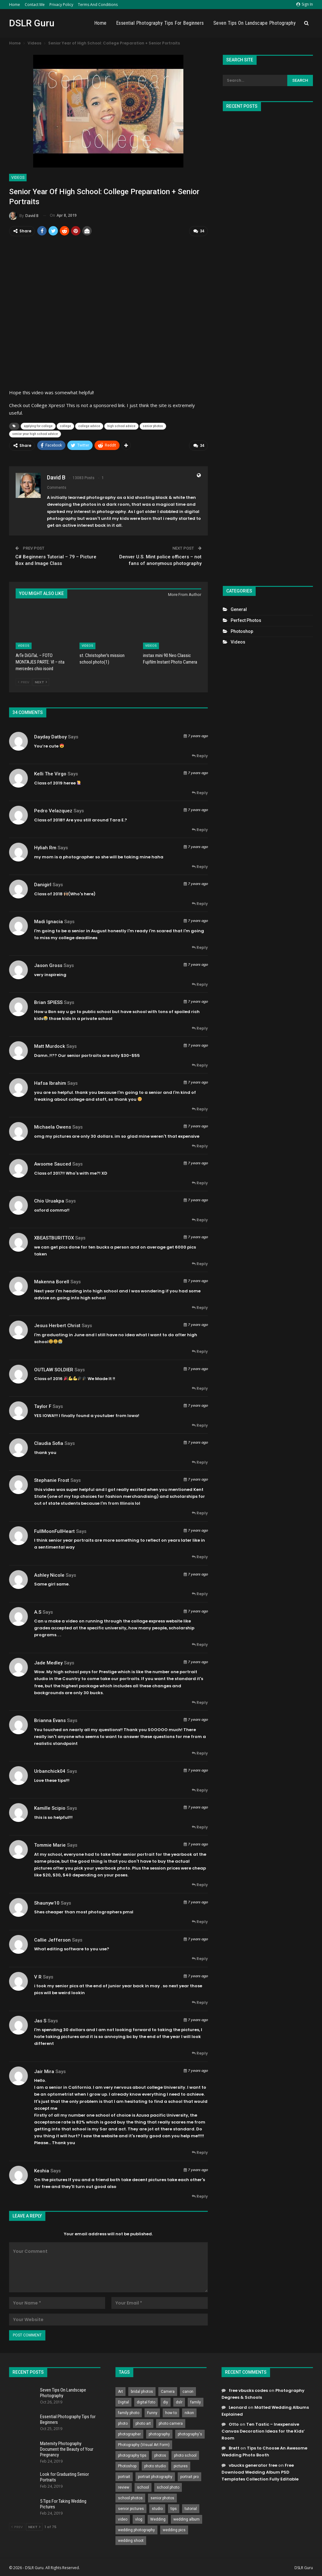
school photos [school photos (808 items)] (130, 2497)
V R (38, 1976)
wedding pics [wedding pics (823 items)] (174, 2529)
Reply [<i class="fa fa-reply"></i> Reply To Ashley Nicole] (200, 1593)
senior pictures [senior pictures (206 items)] (131, 2508)
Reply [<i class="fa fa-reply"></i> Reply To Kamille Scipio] (200, 1826)
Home (14, 4)
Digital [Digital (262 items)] (123, 2401)
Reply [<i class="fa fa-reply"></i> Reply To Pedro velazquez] (200, 829)
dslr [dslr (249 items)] (179, 2401)
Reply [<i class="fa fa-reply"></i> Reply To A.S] (200, 1644)
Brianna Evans (50, 1720)
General (239, 609)
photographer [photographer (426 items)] (129, 2433)
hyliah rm (45, 847)
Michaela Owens (52, 1127)
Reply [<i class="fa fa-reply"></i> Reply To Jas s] (200, 2053)
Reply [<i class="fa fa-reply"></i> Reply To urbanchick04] (200, 1789)
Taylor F (42, 1406)
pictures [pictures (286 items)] (181, 2465)
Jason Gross (48, 965)
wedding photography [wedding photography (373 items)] (136, 2529)
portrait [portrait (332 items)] (124, 2476)
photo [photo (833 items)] (123, 2423)
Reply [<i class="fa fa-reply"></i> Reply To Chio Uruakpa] (200, 1219)
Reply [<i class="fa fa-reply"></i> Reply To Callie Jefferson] (200, 1958)
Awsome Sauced (52, 1163)
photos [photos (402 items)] (160, 2455)
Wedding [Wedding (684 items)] (158, 2519)
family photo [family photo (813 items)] (128, 2412)
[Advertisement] (268, 346)
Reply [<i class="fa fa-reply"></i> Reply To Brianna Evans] (200, 1753)
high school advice (121, 425)
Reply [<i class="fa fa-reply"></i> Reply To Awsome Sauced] (200, 1182)
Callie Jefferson (52, 1939)
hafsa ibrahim (50, 1083)
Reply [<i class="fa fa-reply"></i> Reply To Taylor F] (200, 1425)
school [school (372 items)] (143, 2487)
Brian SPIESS (48, 1002)
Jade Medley (48, 1662)
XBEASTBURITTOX (54, 1237)
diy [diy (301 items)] (165, 2401)
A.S (37, 1611)
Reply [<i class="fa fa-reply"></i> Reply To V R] (200, 2002)
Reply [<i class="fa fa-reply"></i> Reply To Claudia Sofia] (200, 1462)
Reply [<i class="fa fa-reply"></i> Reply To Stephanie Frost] (200, 1512)
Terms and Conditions (98, 4)
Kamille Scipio (49, 1808)
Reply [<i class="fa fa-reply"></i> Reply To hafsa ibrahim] (200, 1108)
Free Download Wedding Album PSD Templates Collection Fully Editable (260, 2471)
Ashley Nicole (49, 1574)
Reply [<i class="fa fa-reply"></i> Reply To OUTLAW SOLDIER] (200, 1388)
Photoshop (242, 631)
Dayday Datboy (50, 736)
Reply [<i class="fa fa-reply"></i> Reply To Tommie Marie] (200, 1884)
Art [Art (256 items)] (120, 2391)
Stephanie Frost (51, 1480)
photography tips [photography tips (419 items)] (132, 2455)
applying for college (38, 425)
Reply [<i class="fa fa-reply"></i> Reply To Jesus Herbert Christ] (200, 1351)
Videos (17, 177)
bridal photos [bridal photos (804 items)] (142, 2391)
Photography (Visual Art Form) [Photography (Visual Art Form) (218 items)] (144, 2444)
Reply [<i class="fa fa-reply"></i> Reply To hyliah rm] (200, 866)
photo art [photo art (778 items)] (143, 2423)
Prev (23, 681)
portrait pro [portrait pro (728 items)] (189, 2476)
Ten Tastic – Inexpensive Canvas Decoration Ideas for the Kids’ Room (263, 2431)
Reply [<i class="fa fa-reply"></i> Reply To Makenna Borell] (200, 1307)
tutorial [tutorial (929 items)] (191, 2508)
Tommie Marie (50, 1845)
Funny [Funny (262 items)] (152, 2412)
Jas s (40, 2020)
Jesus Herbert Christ (57, 1325)
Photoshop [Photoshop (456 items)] (127, 2465)
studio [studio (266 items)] (157, 2508)
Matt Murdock (49, 1046)
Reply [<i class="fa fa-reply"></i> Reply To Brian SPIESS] (200, 1028)
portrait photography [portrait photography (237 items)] (155, 2476)
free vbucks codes (248, 2390)
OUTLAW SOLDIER (53, 1369)
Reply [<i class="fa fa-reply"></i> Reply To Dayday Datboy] (200, 755)
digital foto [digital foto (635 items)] (146, 2401)
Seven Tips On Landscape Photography (254, 23)
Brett (234, 2448)
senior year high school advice (35, 433)
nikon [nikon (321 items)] (189, 2412)
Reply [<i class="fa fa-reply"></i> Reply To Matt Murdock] (200, 1065)
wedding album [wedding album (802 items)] (186, 2519)
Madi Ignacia (48, 921)
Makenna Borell (51, 1281)
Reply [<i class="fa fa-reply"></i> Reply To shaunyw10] (200, 1921)
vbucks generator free (253, 2465)
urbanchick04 (49, 1771)
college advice (89, 425)
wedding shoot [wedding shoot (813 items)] (131, 2540)
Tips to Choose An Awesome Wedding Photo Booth (264, 2451)
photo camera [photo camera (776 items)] (171, 2423)
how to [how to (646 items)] (171, 2412)
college (65, 425)
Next (41, 681)
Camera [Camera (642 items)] (168, 2391)
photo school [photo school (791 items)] (185, 2455)
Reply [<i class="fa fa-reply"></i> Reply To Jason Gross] (200, 983)
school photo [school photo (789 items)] (168, 2487)
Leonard (238, 2407)
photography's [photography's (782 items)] (190, 2433)
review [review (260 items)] (123, 2487)
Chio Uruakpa (49, 1200)
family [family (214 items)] (195, 2401)
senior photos (153, 425)
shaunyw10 (46, 1902)
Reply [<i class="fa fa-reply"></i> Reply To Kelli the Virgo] (200, 792)
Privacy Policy (61, 4)
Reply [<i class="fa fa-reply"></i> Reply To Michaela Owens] (200, 1145)
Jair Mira (44, 2071)
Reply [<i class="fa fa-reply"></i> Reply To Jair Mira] (200, 2152)
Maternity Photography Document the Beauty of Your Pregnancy (66, 2448)
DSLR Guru (31, 23)
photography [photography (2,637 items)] (159, 2433)
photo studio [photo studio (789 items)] (155, 2465)
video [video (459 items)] (122, 2519)
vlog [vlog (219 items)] (138, 2519)
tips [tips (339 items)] (174, 2508)
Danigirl (42, 884)
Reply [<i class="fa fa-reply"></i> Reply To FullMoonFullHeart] (200, 1556)
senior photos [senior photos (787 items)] (162, 2497)
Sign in (304, 4)
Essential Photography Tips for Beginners (160, 23)
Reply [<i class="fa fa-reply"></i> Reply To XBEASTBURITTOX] (200, 1263)
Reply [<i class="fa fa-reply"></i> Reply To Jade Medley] (200, 1701)
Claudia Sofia (48, 1443)
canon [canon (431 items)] (187, 2391)
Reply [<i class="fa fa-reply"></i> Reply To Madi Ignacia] (200, 946)
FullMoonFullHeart (54, 1531)
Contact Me (35, 4)
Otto (234, 2424)
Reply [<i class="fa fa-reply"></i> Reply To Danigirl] (200, 903)
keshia (41, 2170)
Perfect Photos (246, 620)
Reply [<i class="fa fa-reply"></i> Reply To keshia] (200, 2196)
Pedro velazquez (53, 810)
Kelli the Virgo (50, 773)
